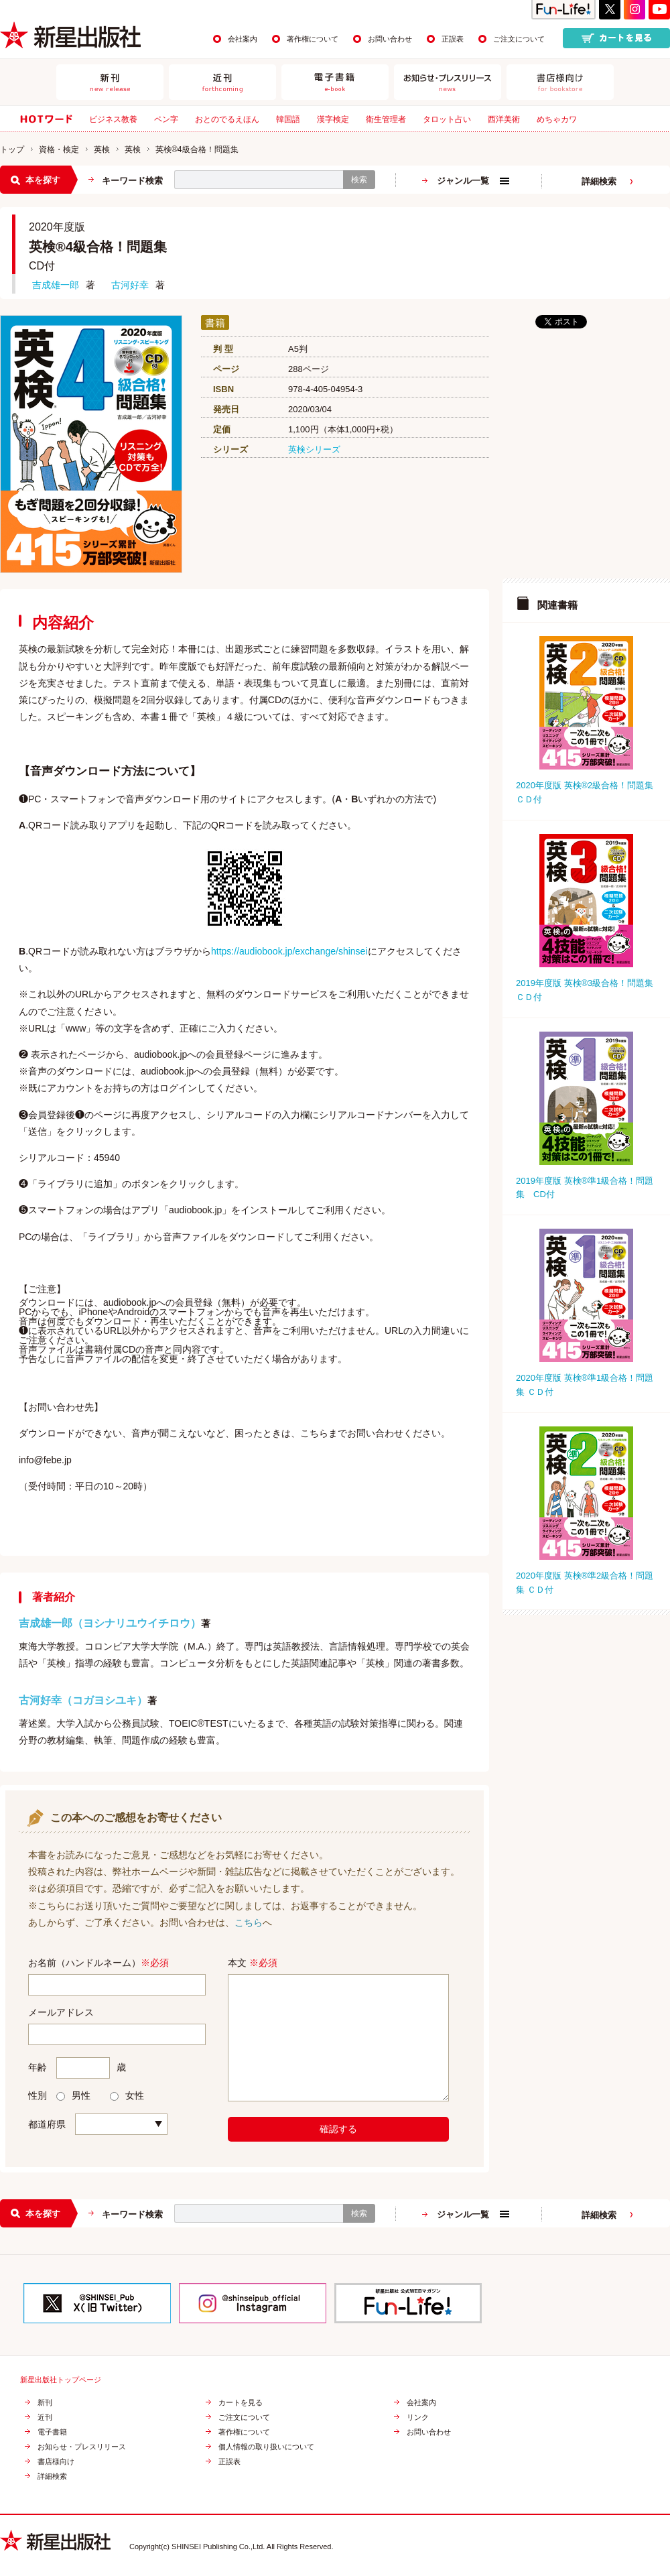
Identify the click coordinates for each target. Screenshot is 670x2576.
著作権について (312, 39)
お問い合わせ (390, 39)
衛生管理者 (386, 119)
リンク (418, 2417)
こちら (248, 1922)
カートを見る (240, 2402)
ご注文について (519, 39)
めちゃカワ (557, 119)
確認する (338, 2129)
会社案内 (242, 39)
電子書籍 (52, 2432)
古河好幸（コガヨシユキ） (83, 1700)
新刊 (45, 2402)
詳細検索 (599, 181)
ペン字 (166, 119)
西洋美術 (504, 119)
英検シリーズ (314, 449)
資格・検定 (59, 149)
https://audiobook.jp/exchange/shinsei (289, 951)
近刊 (45, 2417)
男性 (73, 2095)
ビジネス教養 (113, 119)
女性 (127, 2095)
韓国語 (288, 119)
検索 (359, 179)
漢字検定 (333, 119)
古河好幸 (130, 285)
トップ (12, 149)
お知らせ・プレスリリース (82, 2447)
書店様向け (56, 2461)
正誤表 (453, 39)
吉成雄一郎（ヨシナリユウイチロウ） (110, 1623)
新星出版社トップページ (60, 2380)
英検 (102, 149)
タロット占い (447, 119)
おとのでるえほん (227, 119)
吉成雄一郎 (55, 285)
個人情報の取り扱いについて (266, 2447)
